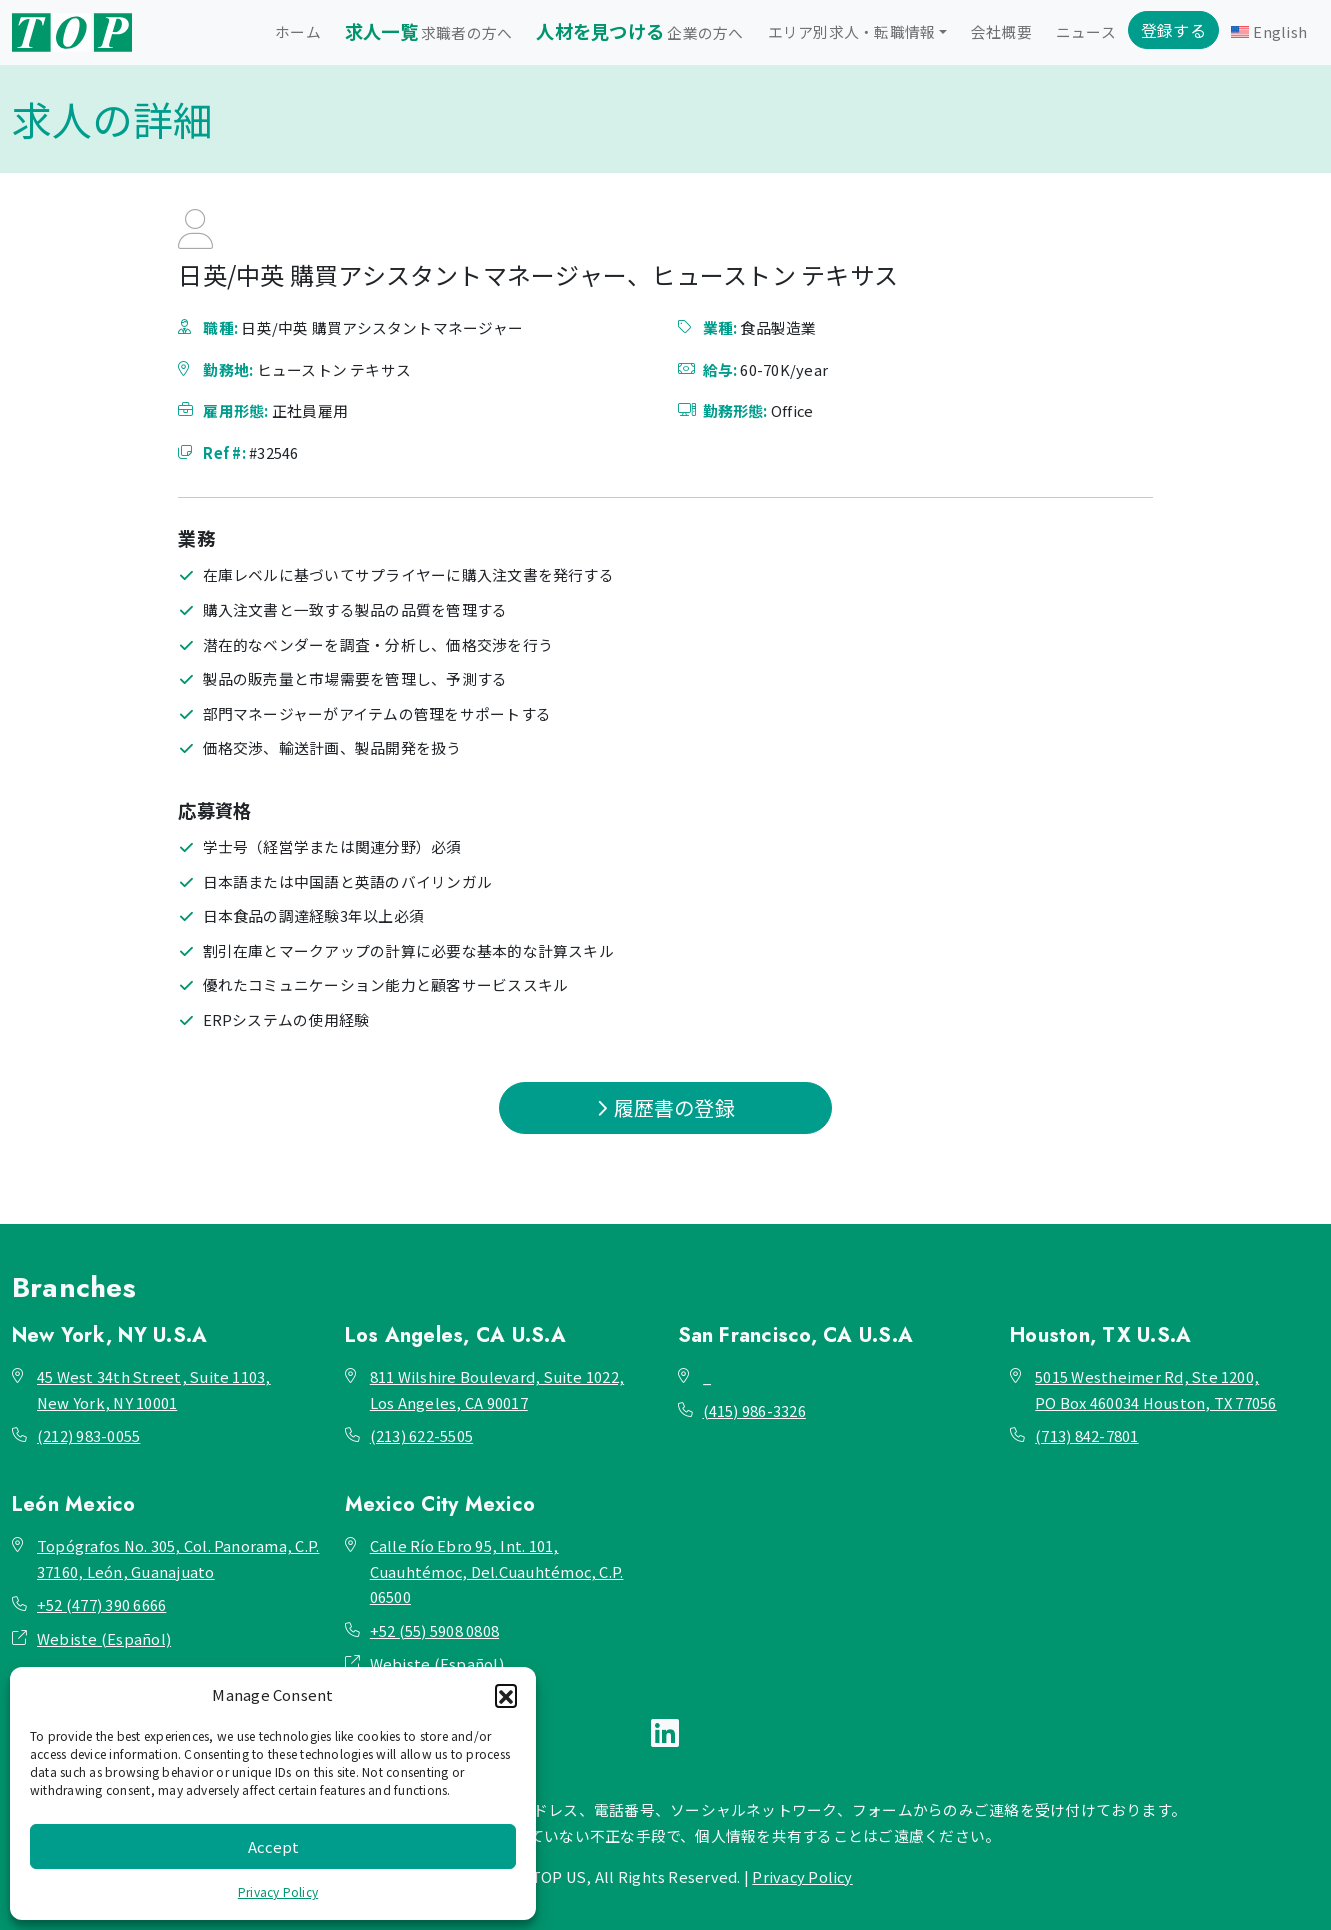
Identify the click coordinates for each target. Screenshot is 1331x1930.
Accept (273, 1846)
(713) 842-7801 (1086, 1435)
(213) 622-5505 (421, 1435)
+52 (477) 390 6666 (101, 1604)
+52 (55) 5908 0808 (434, 1630)
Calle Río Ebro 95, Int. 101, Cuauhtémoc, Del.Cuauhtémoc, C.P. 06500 (497, 1571)
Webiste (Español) (104, 1638)
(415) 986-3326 (754, 1410)
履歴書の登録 (665, 1107)
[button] (506, 1695)
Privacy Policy (278, 1891)
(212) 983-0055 (88, 1435)
